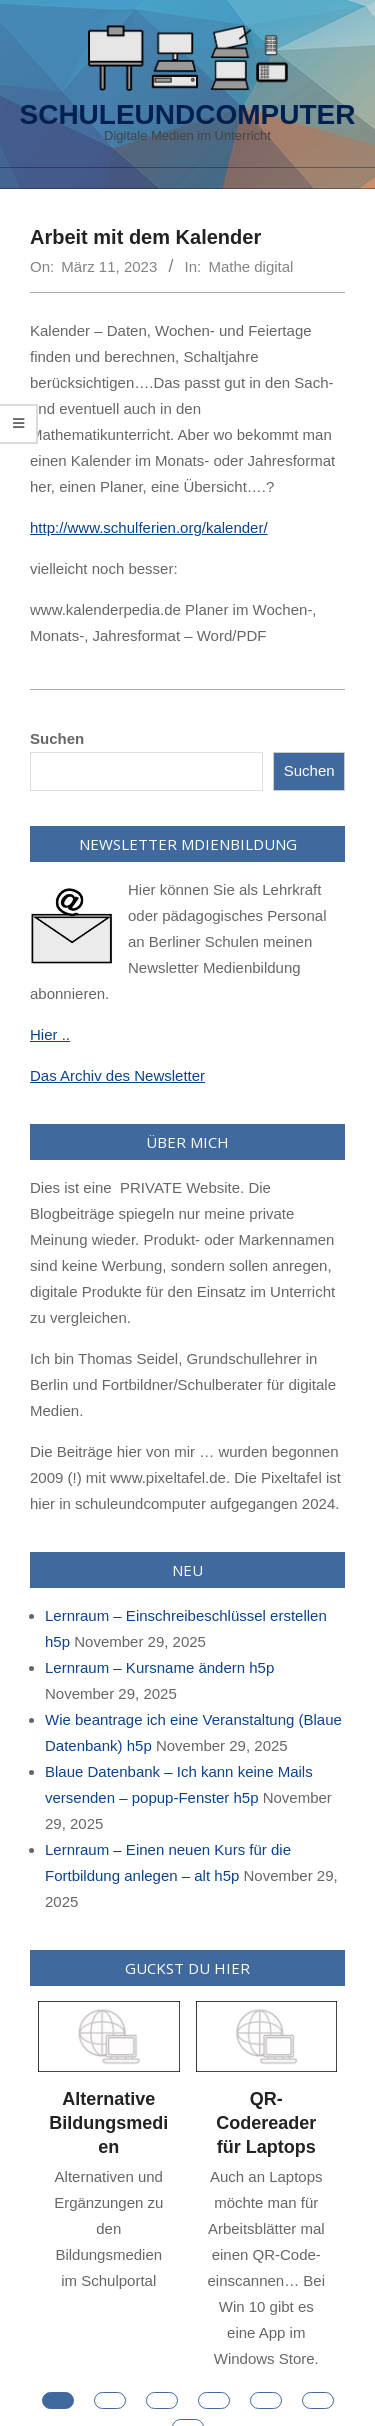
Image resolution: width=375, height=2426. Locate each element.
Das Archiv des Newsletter (117, 1075)
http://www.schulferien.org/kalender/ (149, 527)
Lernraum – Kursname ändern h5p (159, 1667)
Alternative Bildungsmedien (108, 2123)
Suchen (57, 738)
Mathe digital (250, 266)
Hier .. (50, 1034)
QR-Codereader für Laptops (266, 2123)
